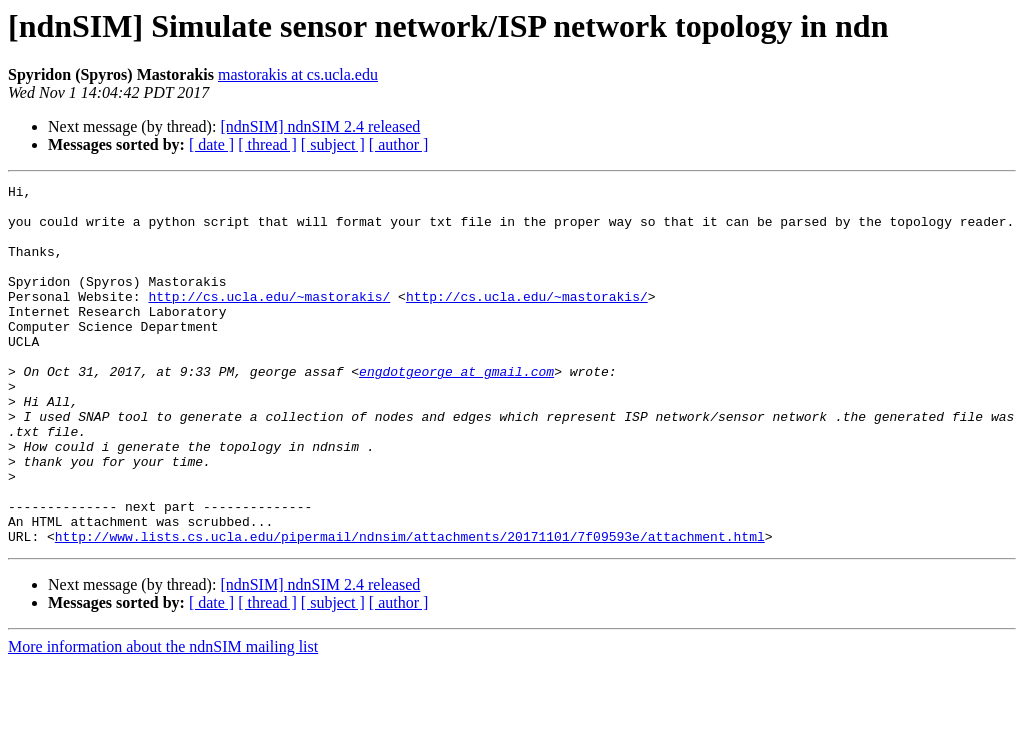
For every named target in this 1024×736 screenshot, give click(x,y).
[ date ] (211, 144)
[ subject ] (333, 144)
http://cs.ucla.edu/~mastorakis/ (269, 320)
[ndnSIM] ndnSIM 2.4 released (320, 126)
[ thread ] (267, 144)
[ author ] (399, 144)
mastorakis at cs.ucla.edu (298, 74)
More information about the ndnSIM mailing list (163, 718)
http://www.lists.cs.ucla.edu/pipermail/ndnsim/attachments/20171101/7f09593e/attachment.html (410, 608)
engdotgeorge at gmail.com (456, 410)
